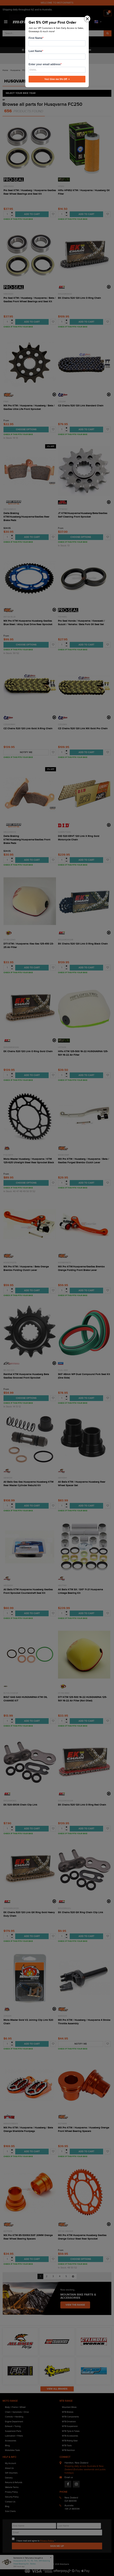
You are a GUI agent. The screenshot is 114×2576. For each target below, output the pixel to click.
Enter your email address (45, 64)
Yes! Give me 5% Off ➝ (57, 79)
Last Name (35, 51)
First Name (35, 38)
